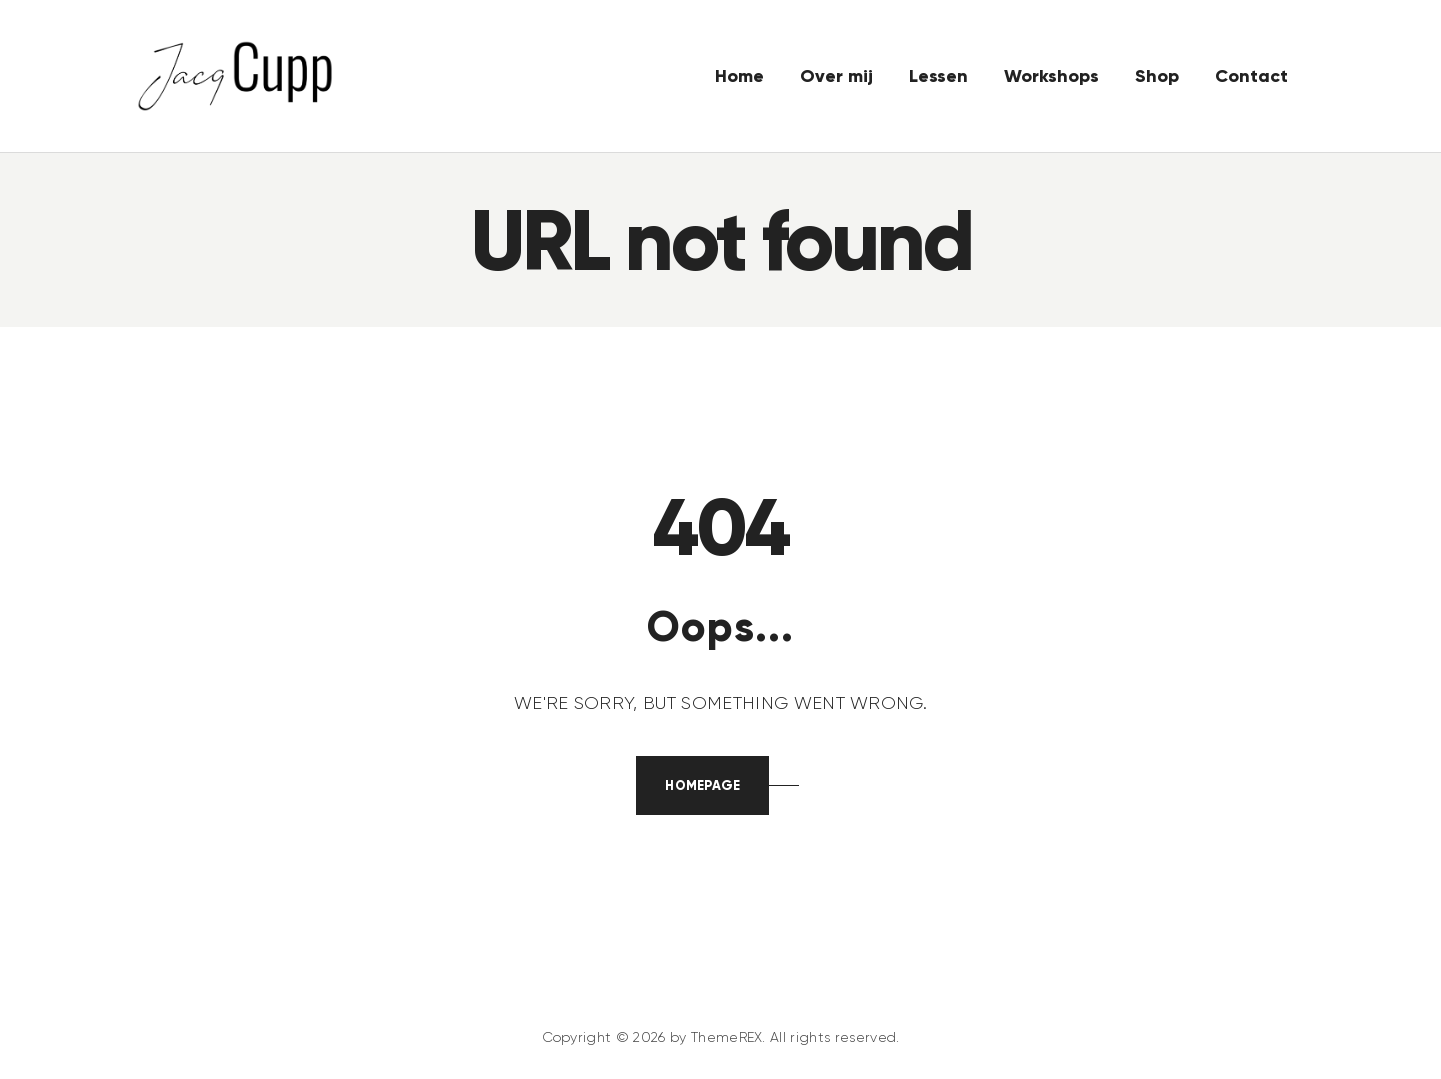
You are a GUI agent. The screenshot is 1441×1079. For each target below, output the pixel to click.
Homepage (702, 785)
